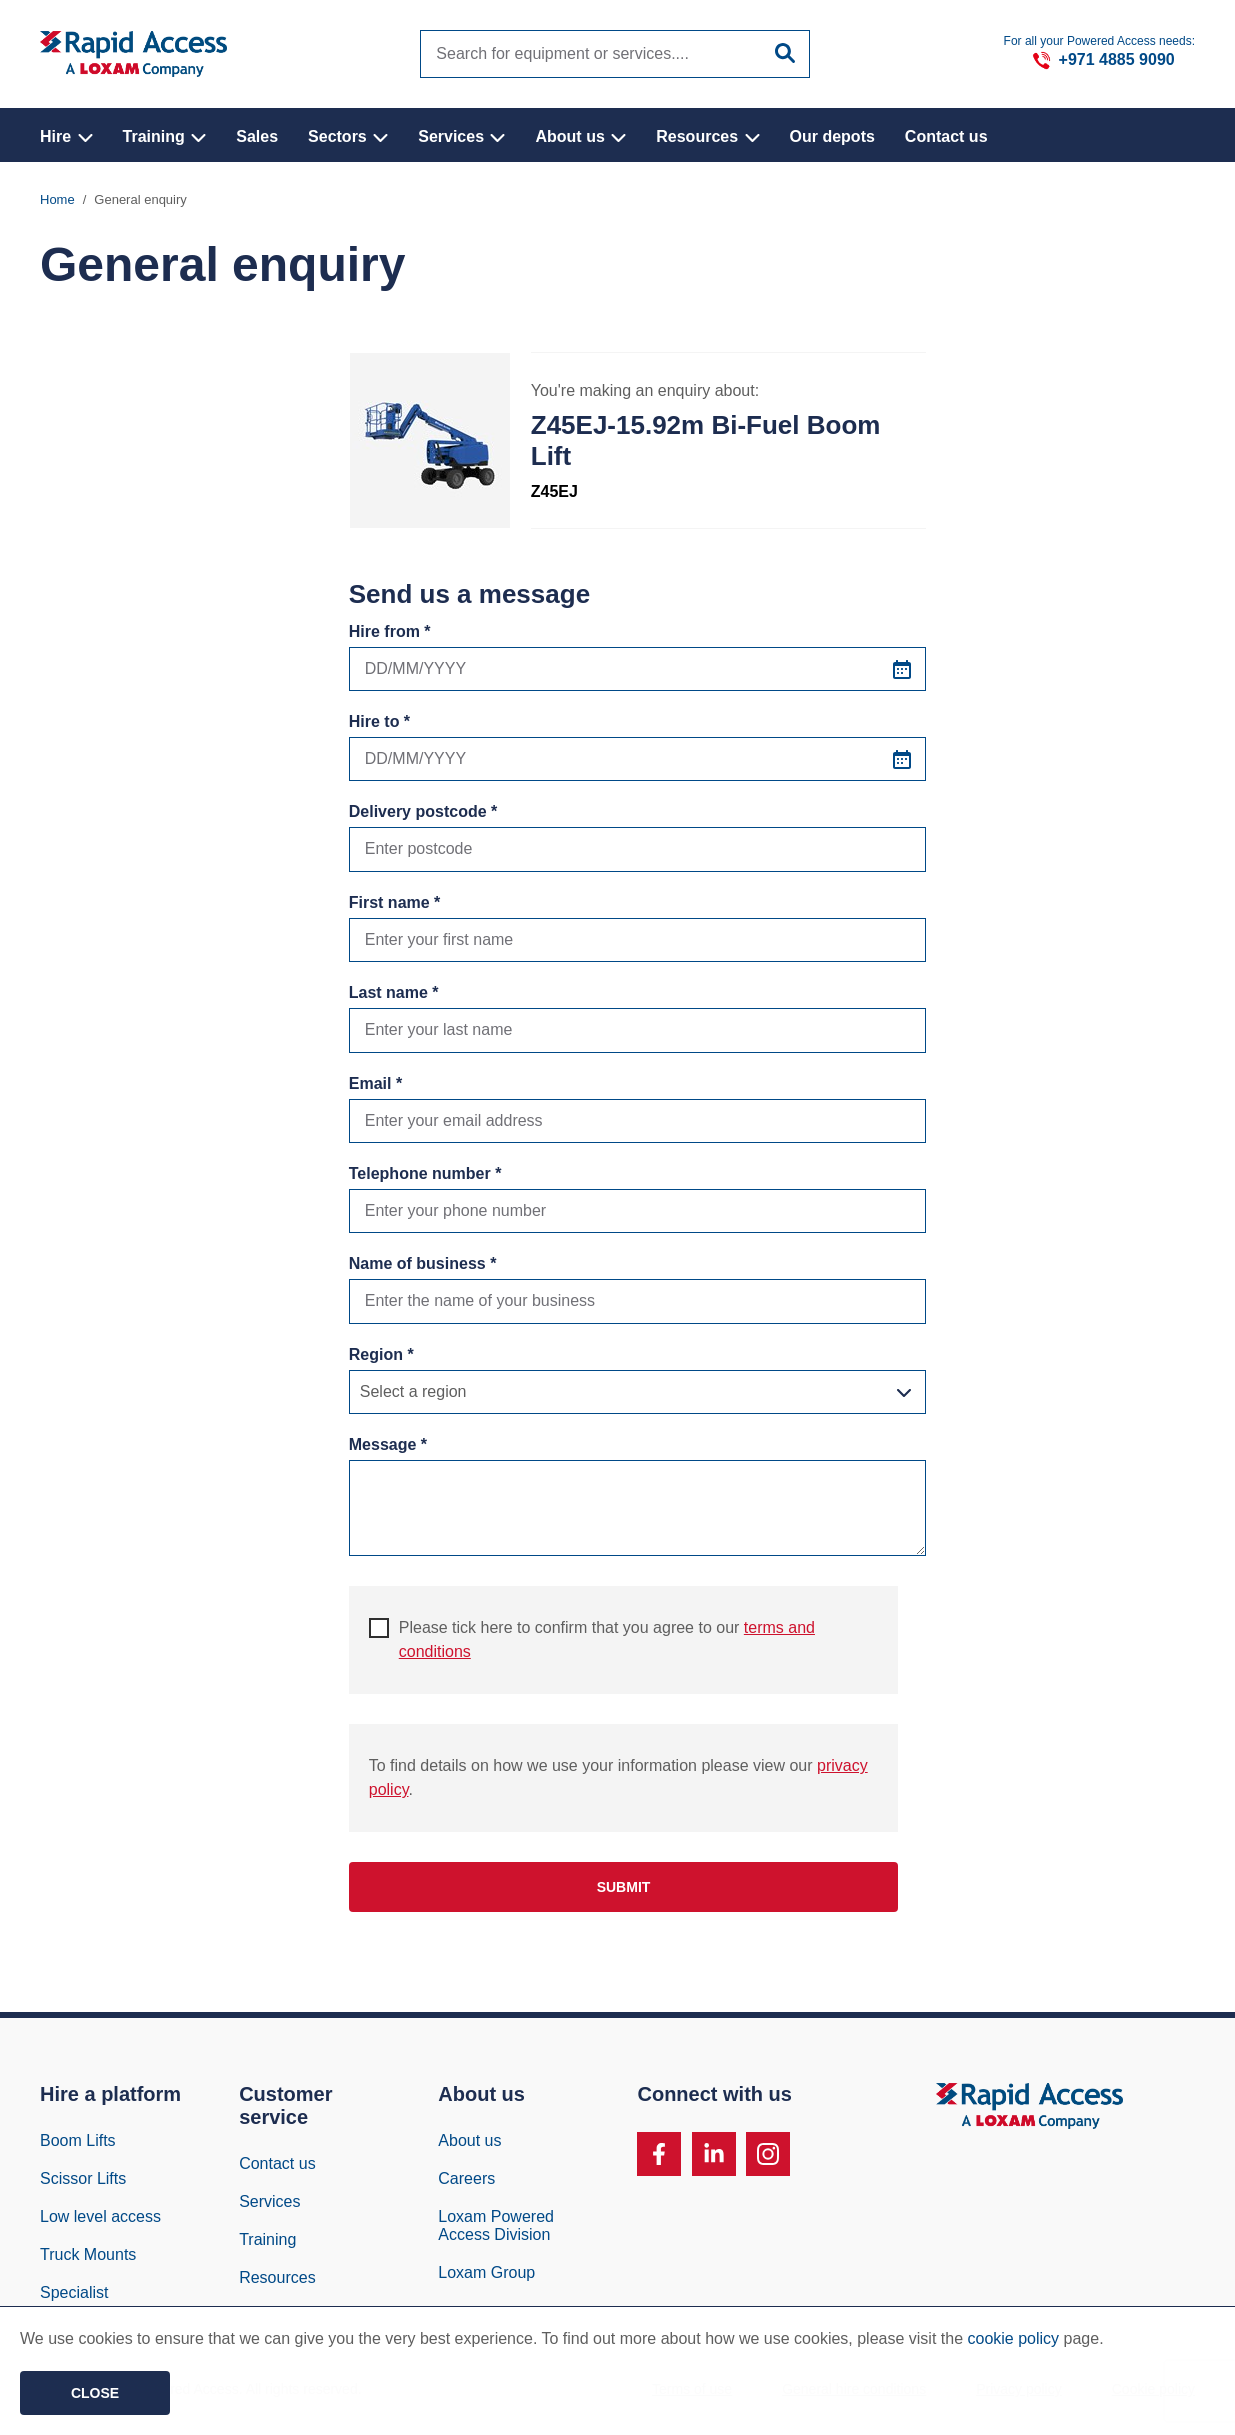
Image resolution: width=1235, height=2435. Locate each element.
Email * (375, 1087)
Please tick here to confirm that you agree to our (592, 1643)
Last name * (394, 996)
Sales (257, 136)
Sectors (348, 136)
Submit (624, 1891)
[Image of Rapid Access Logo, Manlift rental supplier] (133, 54)
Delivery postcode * (423, 815)
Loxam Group (486, 2276)
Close (95, 2393)
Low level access (100, 2220)
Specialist (74, 2296)
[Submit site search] (785, 53)
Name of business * (423, 1267)
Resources (707, 136)
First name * (395, 906)
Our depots (832, 136)
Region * (381, 1358)
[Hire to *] (638, 763)
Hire (66, 136)
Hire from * (390, 635)
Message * (388, 1448)
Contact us (946, 136)
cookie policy (1014, 2338)
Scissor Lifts (83, 2182)
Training (165, 136)
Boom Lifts (78, 2144)
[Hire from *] (638, 673)
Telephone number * (425, 1177)
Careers (466, 2182)
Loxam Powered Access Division (496, 2229)
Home (57, 203)
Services (461, 136)
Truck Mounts (88, 2258)
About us (580, 136)
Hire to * (379, 725)
